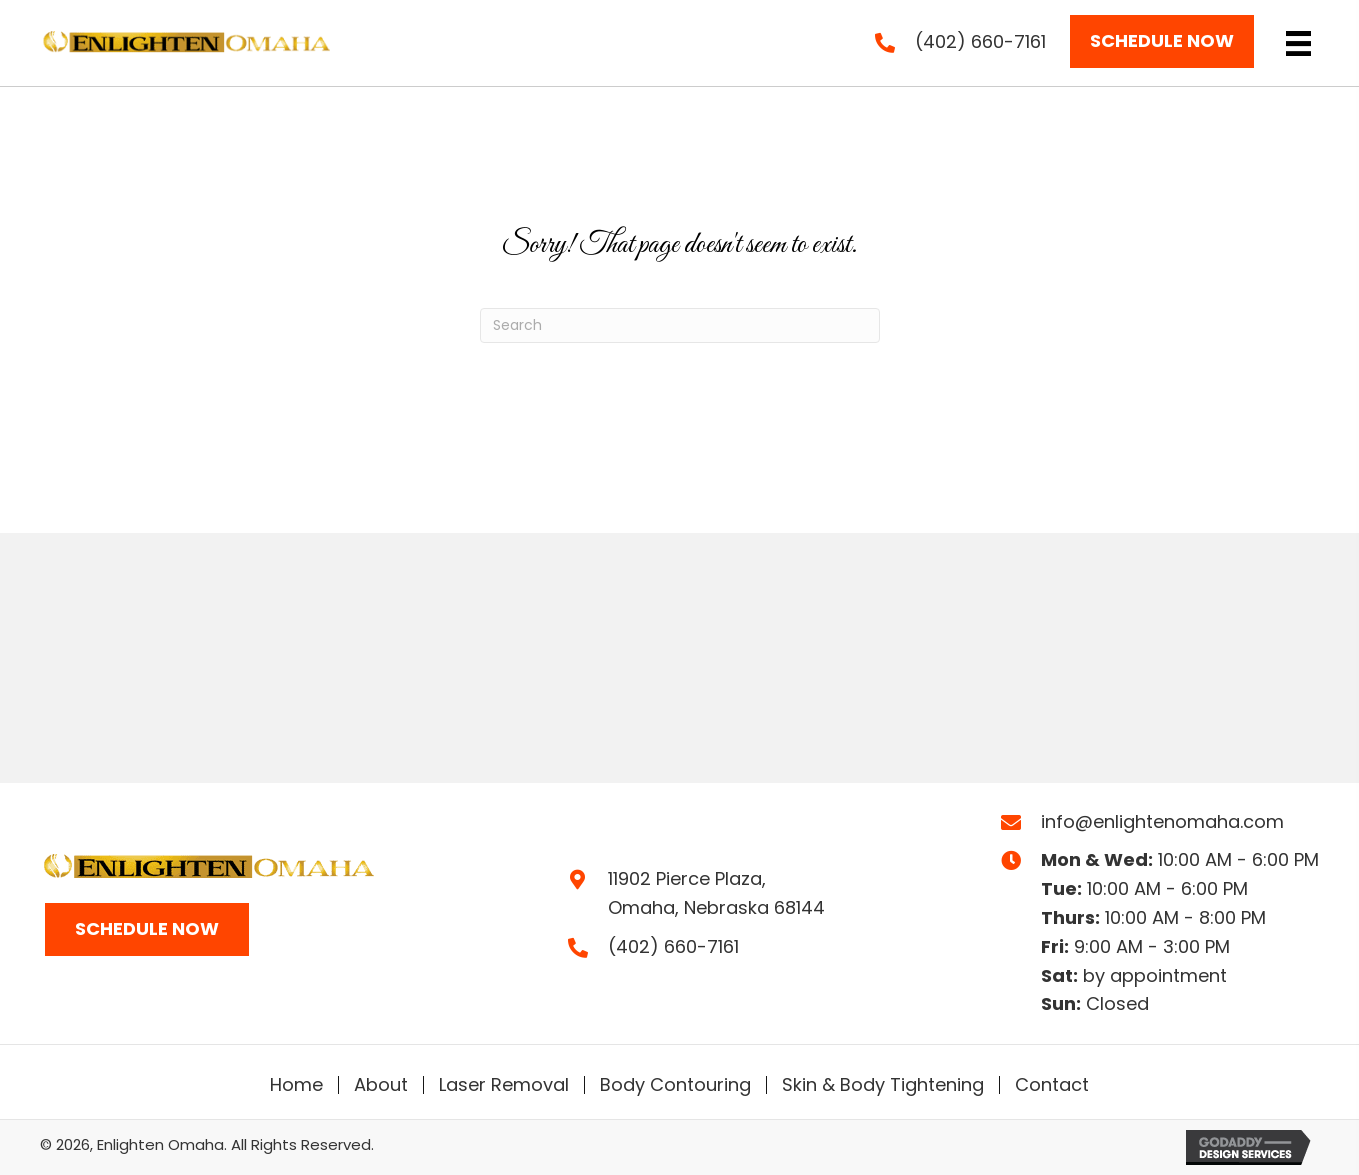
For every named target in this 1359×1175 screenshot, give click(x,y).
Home (296, 1085)
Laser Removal (504, 1085)
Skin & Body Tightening (883, 1085)
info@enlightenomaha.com (1162, 821)
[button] (1162, 41)
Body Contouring (675, 1085)
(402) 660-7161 (980, 41)
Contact (1052, 1085)
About (381, 1085)
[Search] (680, 325)
